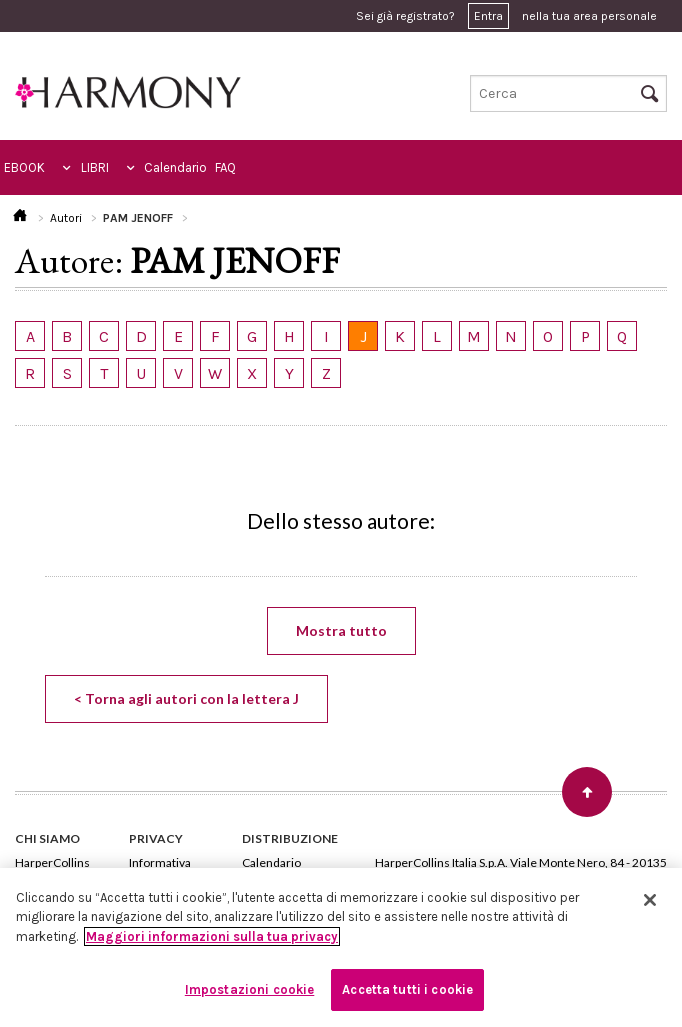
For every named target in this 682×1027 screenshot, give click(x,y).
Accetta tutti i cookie (407, 989)
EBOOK (24, 167)
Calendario (175, 167)
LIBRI (95, 167)
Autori (66, 218)
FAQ (225, 167)
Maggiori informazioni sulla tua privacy (212, 936)
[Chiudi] (650, 900)
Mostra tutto (341, 630)
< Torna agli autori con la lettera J (186, 698)
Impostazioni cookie (249, 989)
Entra (488, 16)
